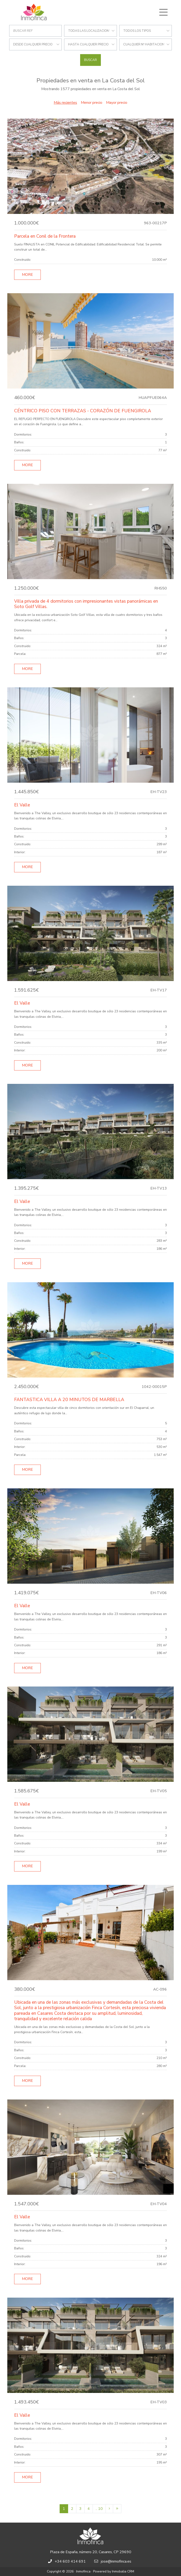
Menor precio (91, 102)
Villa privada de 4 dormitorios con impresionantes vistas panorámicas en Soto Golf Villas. (86, 604)
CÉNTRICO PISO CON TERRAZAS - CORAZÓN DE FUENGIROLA (82, 411)
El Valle (22, 805)
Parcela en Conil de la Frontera (45, 236)
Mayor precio (116, 102)
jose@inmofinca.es (116, 2561)
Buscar (90, 60)
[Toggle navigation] (163, 12)
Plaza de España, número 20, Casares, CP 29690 (90, 2552)
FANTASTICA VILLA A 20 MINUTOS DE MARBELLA (69, 1400)
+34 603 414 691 (70, 2561)
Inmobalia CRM (123, 2571)
